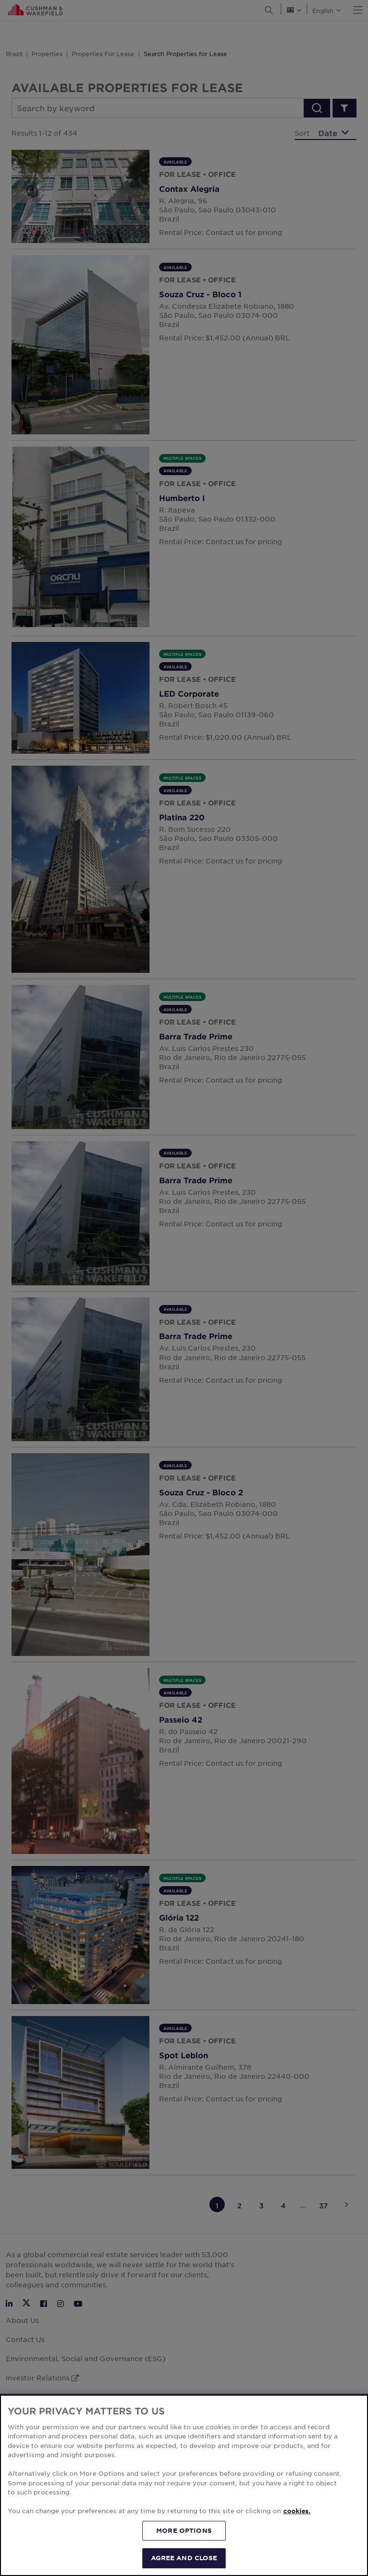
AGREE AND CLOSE (184, 2558)
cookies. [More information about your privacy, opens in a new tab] (296, 2511)
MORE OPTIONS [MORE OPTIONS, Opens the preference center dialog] (184, 2530)
